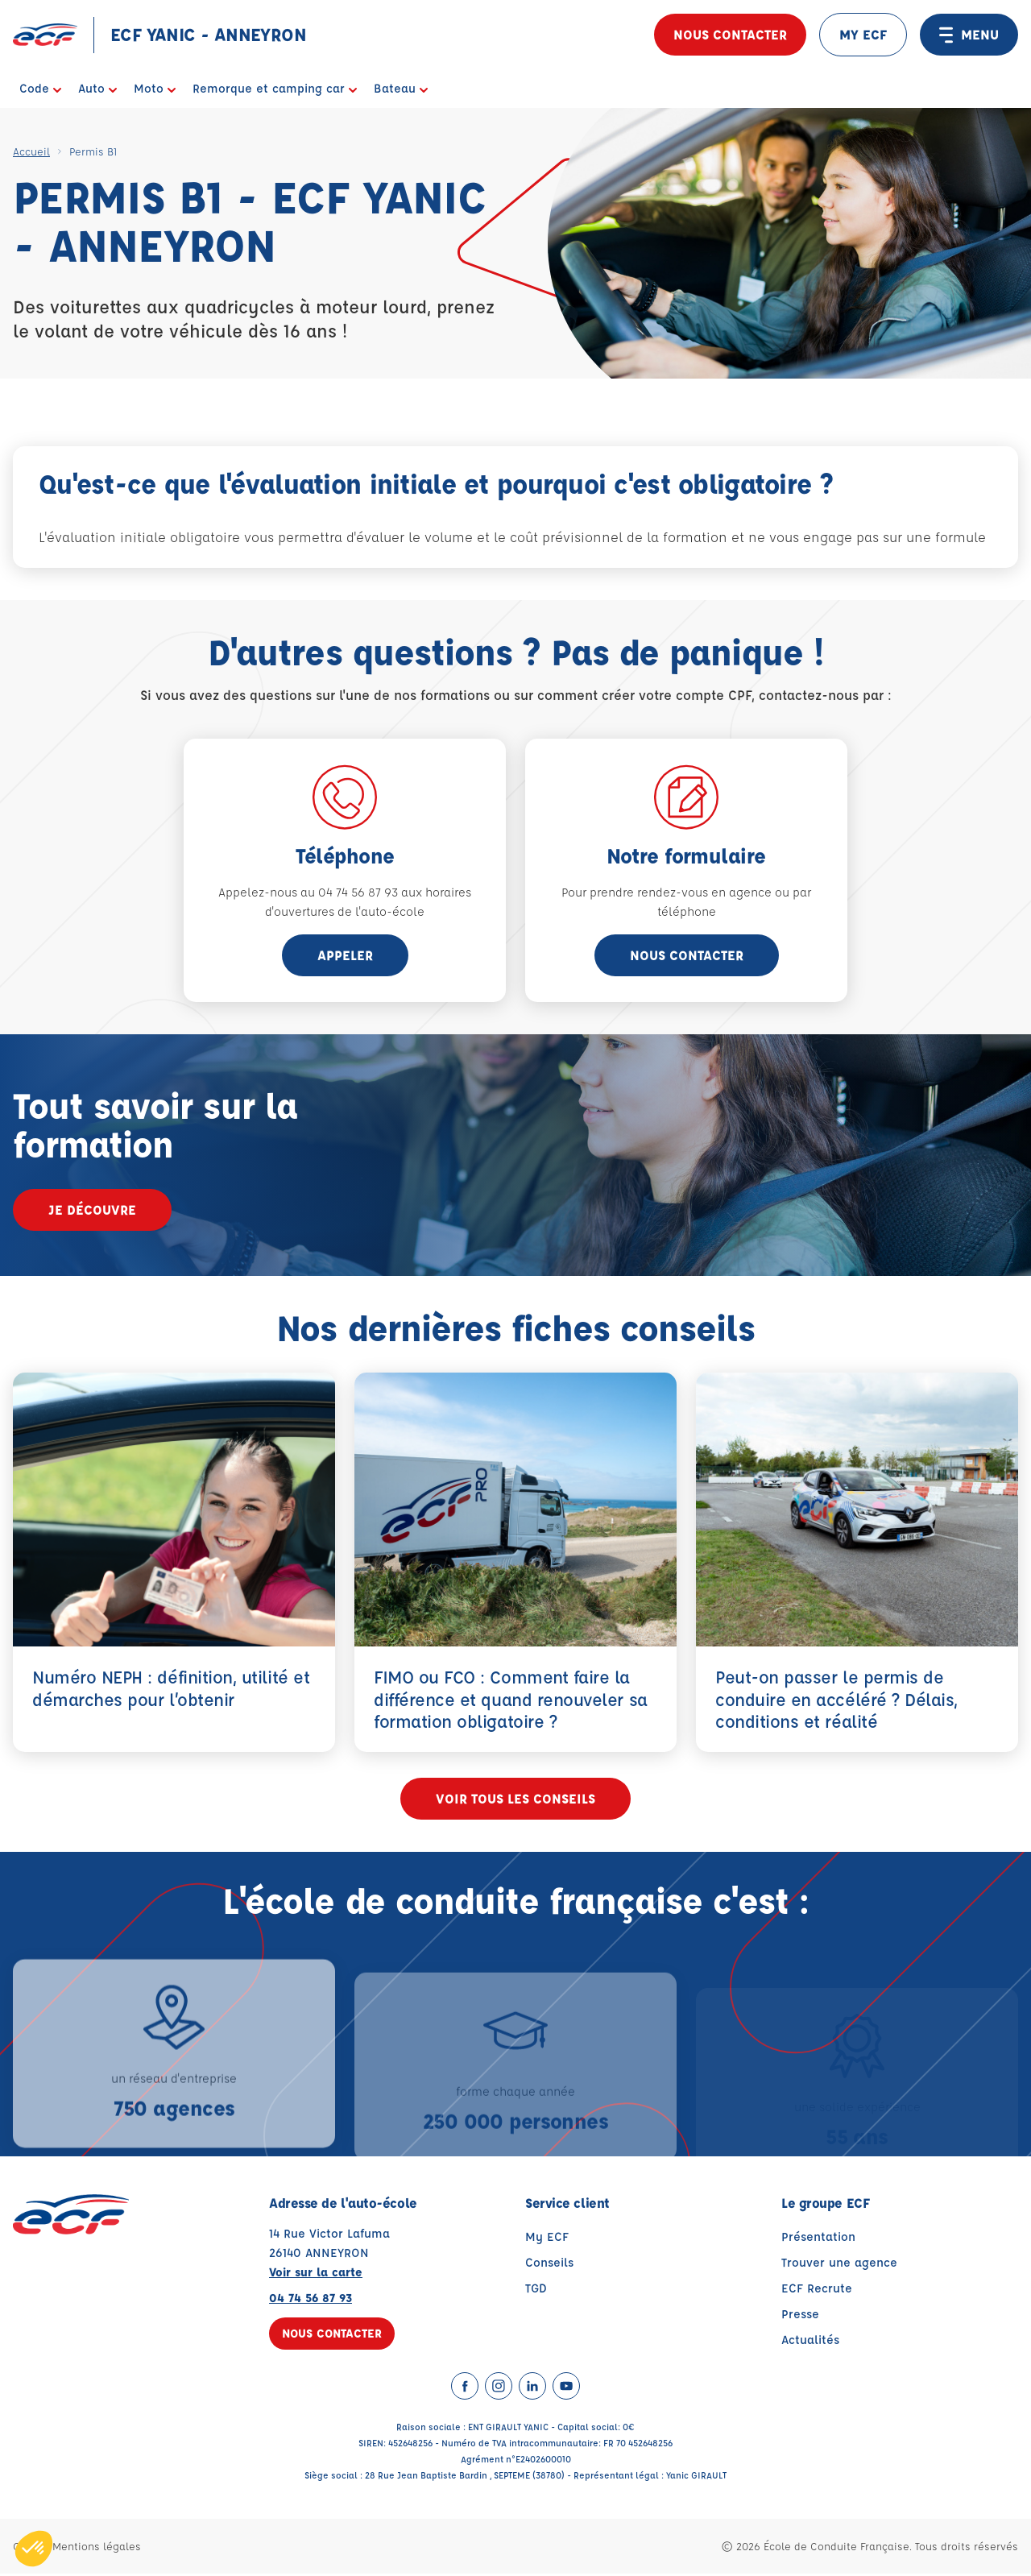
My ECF (547, 2239)
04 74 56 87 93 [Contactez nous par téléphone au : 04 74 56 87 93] (310, 2300)
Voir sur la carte (315, 2274)
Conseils (549, 2264)
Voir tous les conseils (515, 1800)
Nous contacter (730, 34)
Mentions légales (96, 2548)
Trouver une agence (839, 2264)
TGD (536, 2290)
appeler (345, 954)
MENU (969, 34)
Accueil (31, 151)
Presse (800, 2316)
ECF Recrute (816, 2290)
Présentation (818, 2239)
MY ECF (863, 34)
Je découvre (92, 1209)
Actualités (810, 2342)
